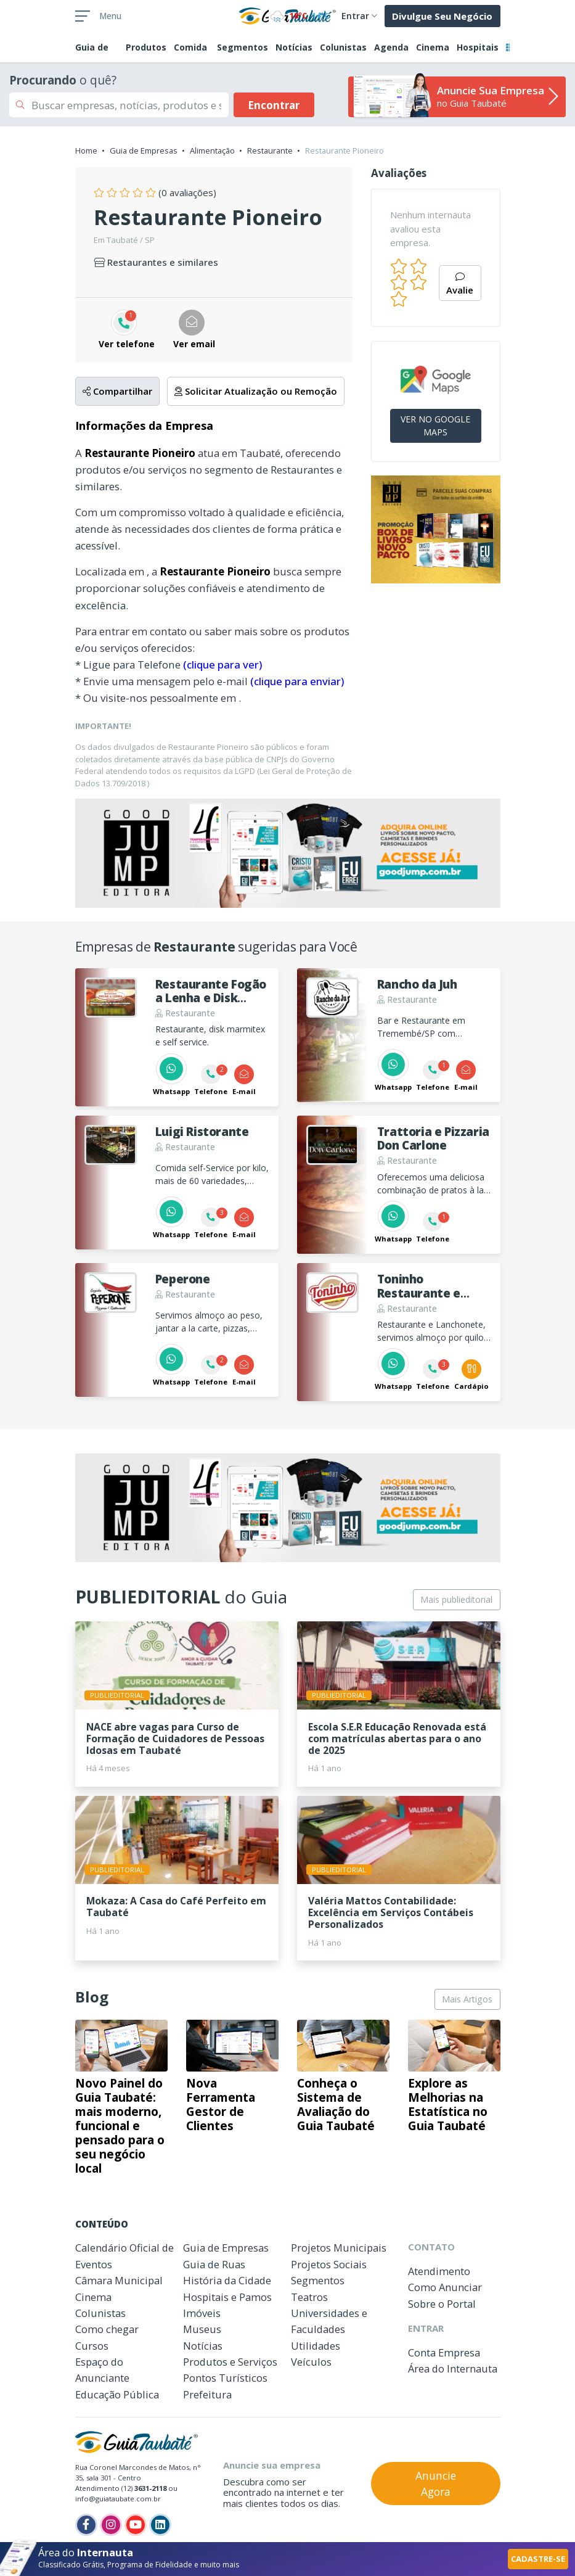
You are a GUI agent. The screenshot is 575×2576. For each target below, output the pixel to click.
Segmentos (242, 47)
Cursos (91, 2346)
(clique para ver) (222, 664)
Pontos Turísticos (225, 2378)
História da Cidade (227, 2280)
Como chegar (107, 2329)
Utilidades (315, 2346)
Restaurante (270, 150)
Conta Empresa (444, 2352)
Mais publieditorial (456, 1599)
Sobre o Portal (442, 2304)
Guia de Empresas (143, 150)
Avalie (459, 285)
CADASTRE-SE (538, 2558)
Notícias (293, 47)
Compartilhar (117, 391)
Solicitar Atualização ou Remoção (255, 391)
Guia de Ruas (214, 2264)
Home (86, 150)
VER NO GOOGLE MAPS (435, 425)
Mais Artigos (467, 1999)
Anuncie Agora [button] (435, 2483)
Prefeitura (207, 2394)
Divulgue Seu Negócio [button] (442, 16)
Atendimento (439, 2271)
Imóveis (202, 2313)
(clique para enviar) (297, 681)
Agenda (391, 47)
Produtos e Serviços (230, 2362)
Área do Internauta (452, 2368)
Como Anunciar (445, 2287)
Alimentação (212, 150)
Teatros (309, 2297)
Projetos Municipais (338, 2248)
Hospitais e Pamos (227, 2297)
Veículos (311, 2362)
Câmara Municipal (119, 2280)
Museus (202, 2329)
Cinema (432, 47)
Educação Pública (117, 2394)
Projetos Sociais (329, 2264)
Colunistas (343, 47)
